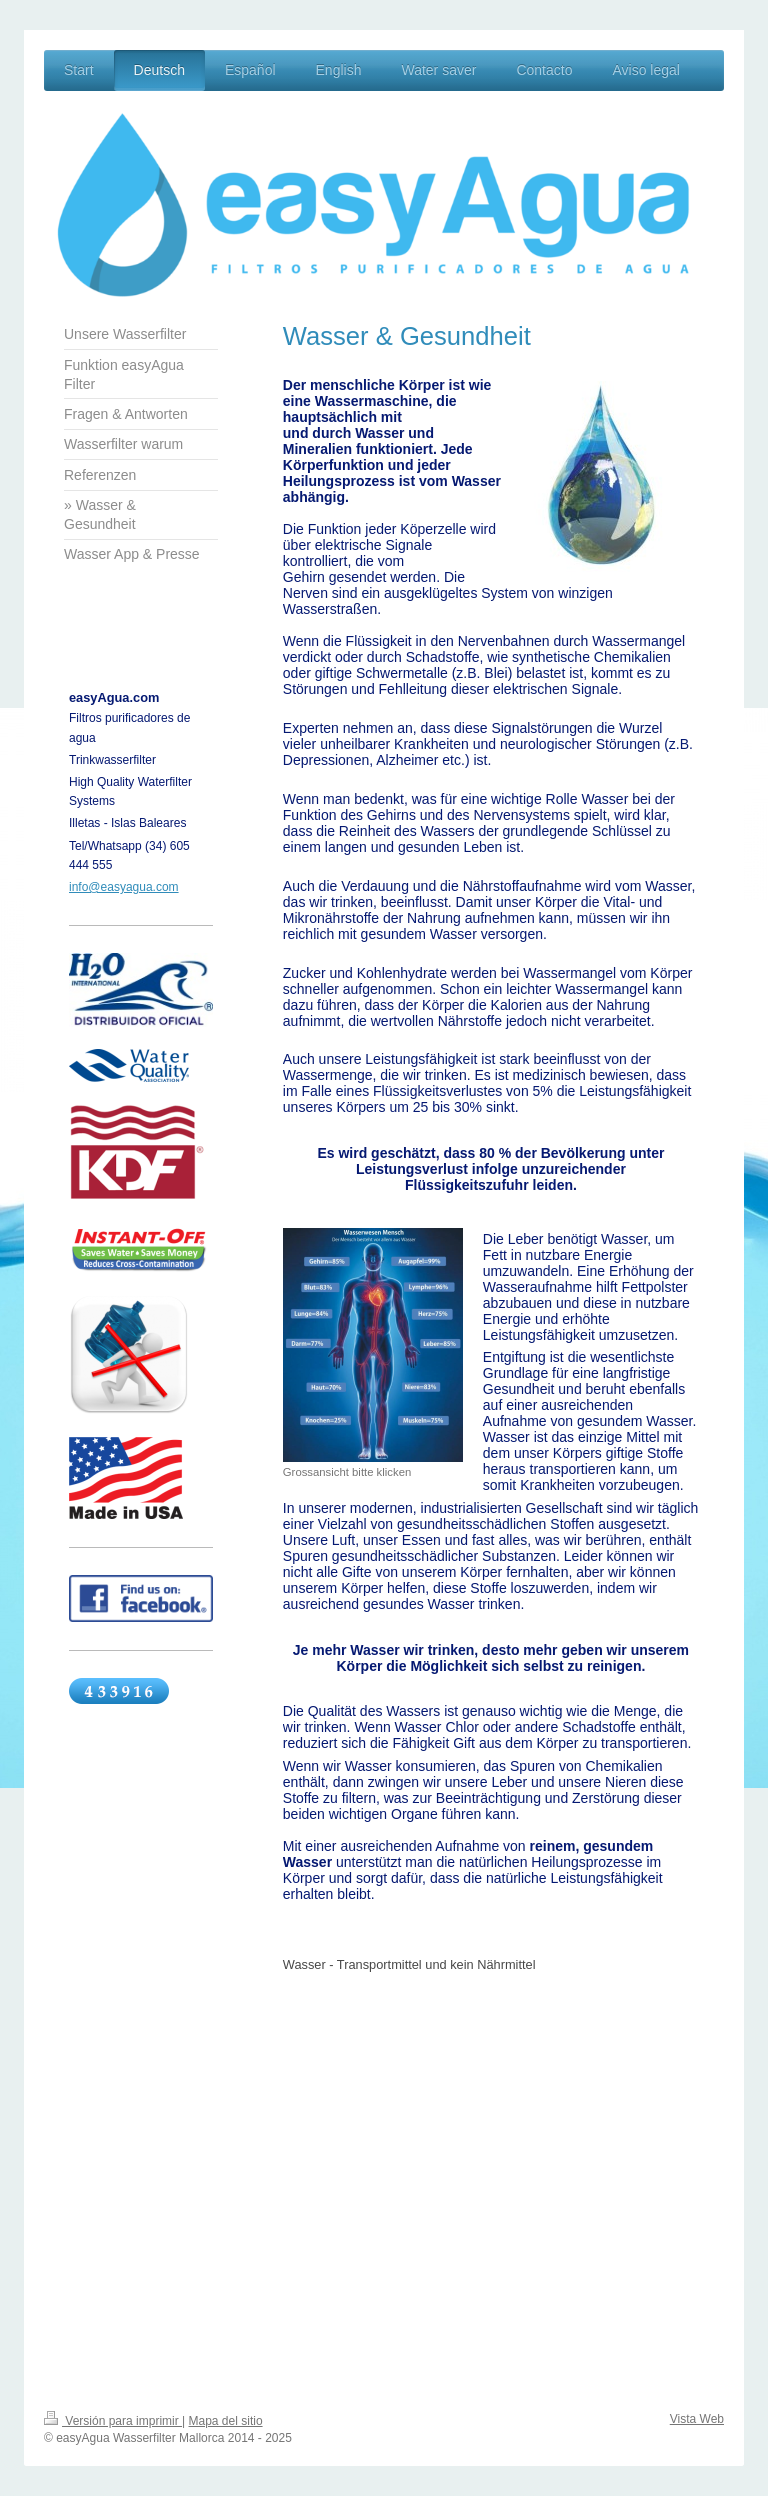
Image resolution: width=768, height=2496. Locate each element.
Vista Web (697, 2419)
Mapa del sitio (226, 2421)
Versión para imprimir (113, 2421)
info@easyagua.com (124, 887)
